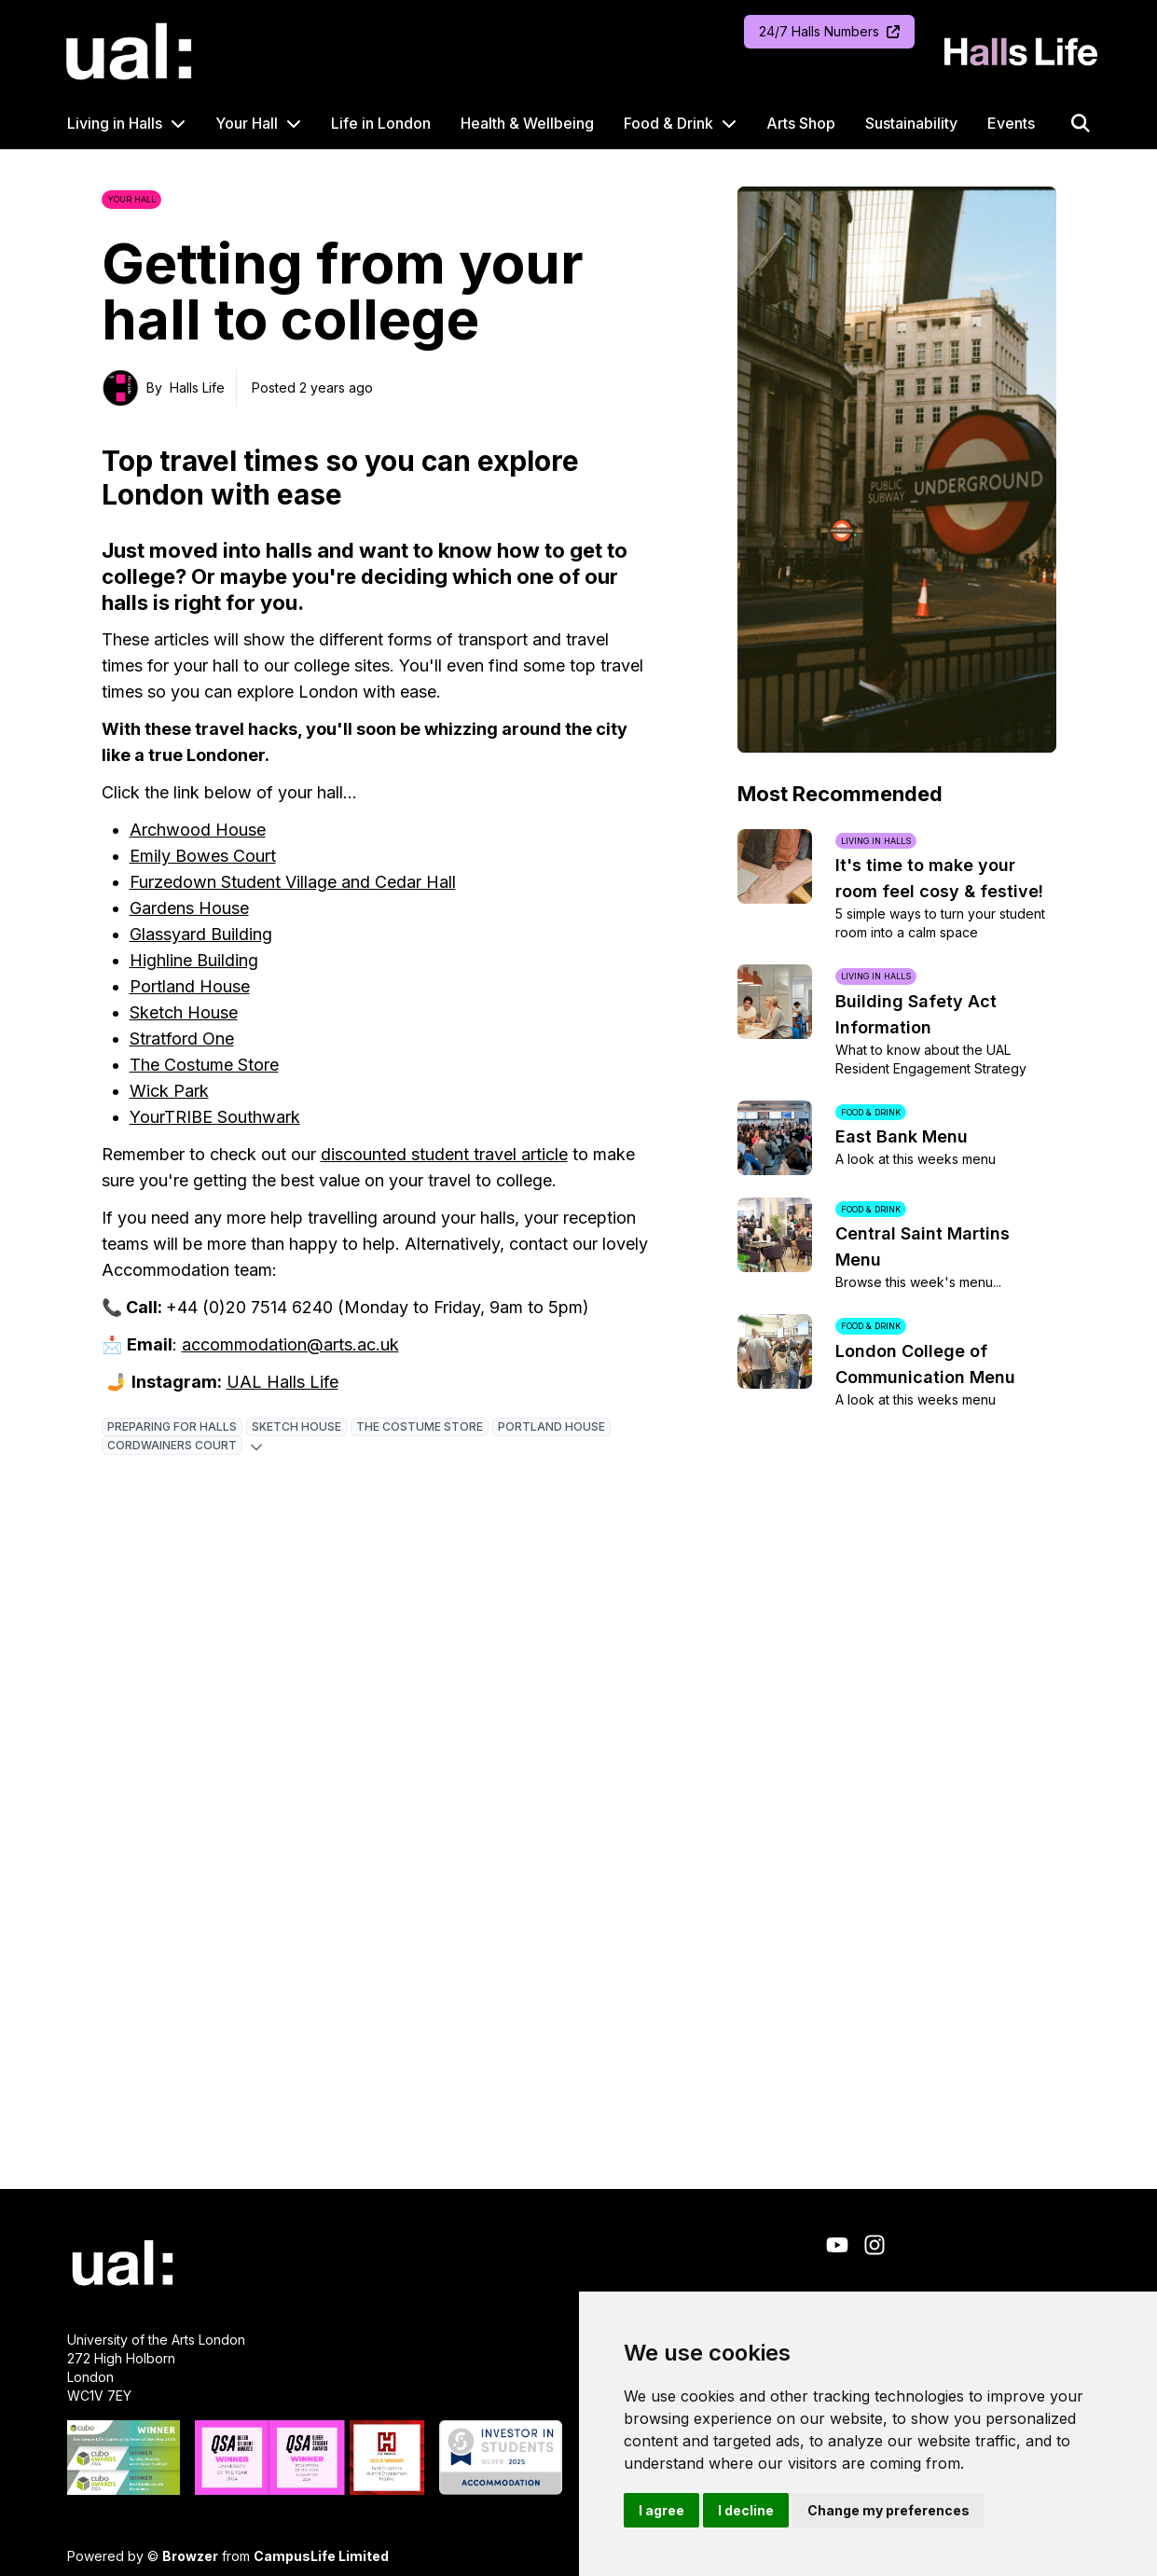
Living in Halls (114, 123)
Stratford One (182, 1038)
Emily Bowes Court (203, 856)
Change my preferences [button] (888, 2510)
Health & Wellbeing (527, 123)
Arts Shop (800, 123)
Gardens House (189, 908)
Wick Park (169, 1091)
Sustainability (911, 123)
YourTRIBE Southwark (215, 1117)
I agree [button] (661, 2510)
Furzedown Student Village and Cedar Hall (293, 882)
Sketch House (184, 1012)
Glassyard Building (201, 934)
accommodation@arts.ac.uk (290, 1344)
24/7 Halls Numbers (829, 31)
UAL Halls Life (282, 1382)
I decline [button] (746, 2510)
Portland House (190, 986)
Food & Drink (668, 123)
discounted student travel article (444, 1154)
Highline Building (194, 960)
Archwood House (198, 829)
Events (1011, 123)
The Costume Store (204, 1064)
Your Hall (246, 123)
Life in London (381, 123)
